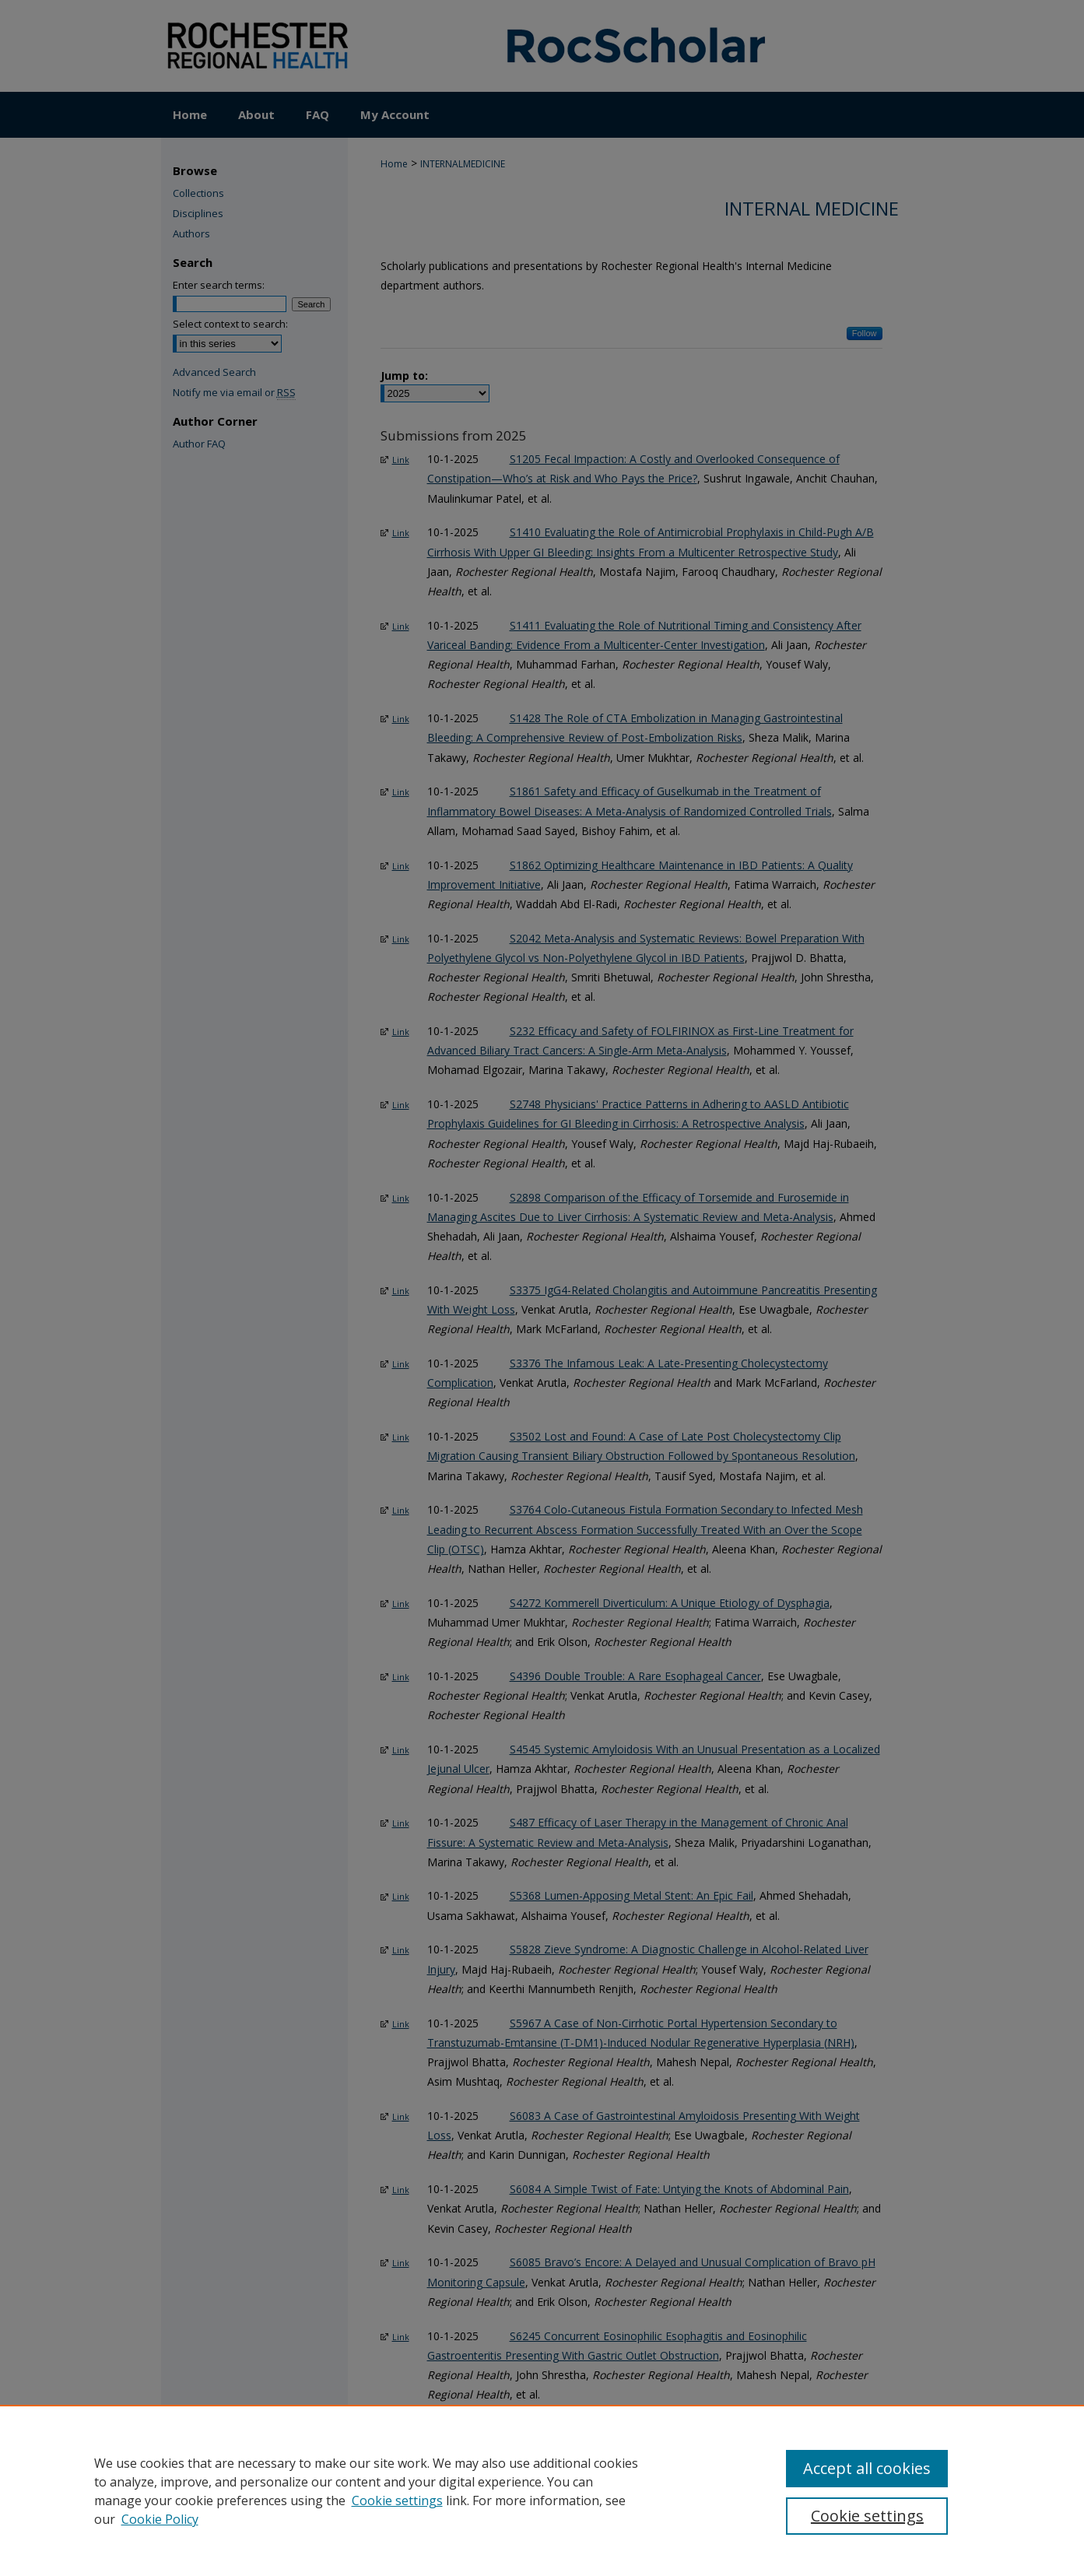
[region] (542, 2490)
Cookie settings (397, 2500)
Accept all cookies (867, 2468)
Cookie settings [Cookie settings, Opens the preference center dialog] (867, 2515)
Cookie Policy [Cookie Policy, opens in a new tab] (159, 2519)
